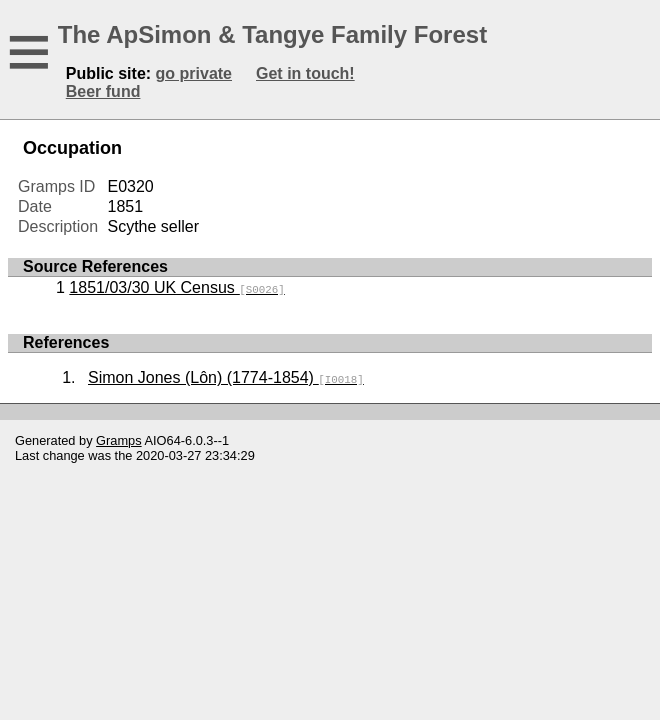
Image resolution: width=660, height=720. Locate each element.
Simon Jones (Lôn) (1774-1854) (226, 377)
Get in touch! (305, 73)
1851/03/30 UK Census (176, 287)
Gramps (119, 440)
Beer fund (103, 91)
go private (194, 73)
